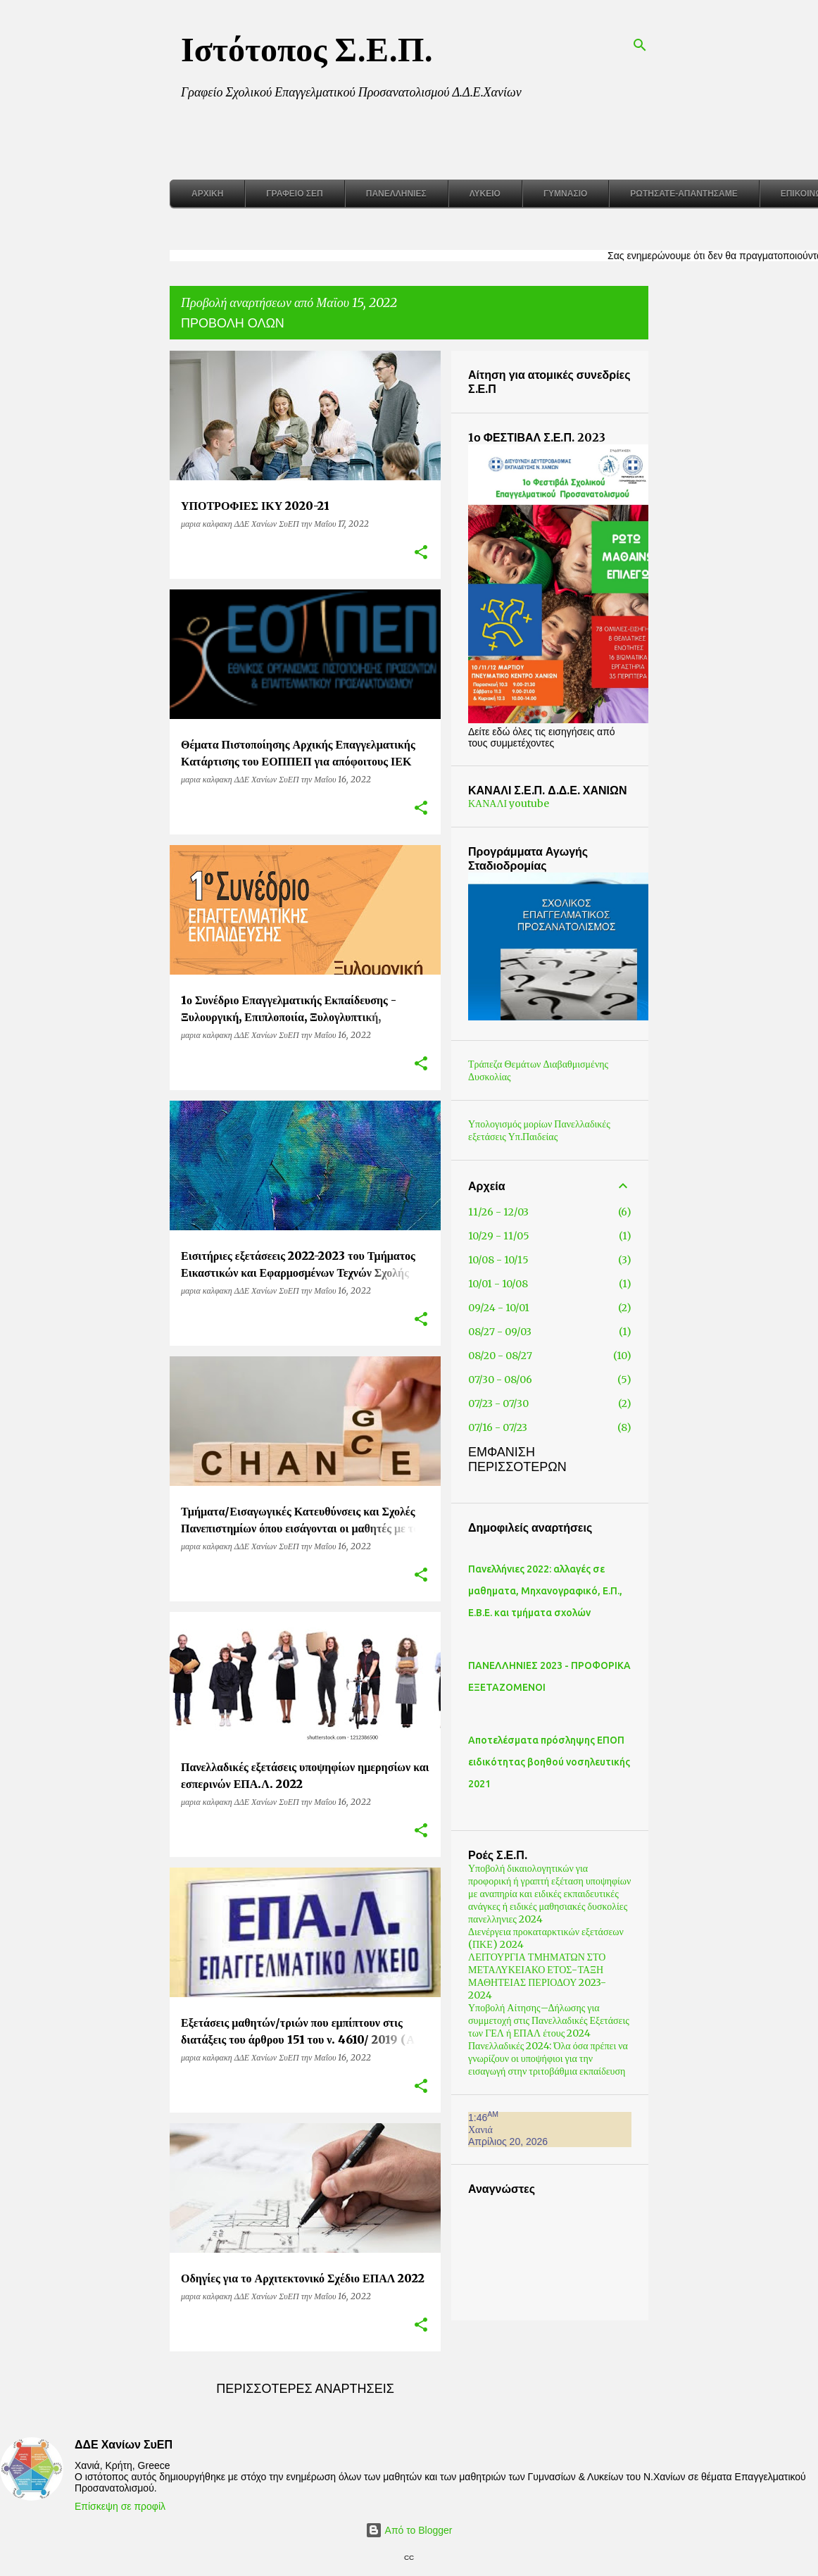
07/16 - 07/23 (522, 1427)
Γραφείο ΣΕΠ (294, 194)
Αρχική (207, 194)
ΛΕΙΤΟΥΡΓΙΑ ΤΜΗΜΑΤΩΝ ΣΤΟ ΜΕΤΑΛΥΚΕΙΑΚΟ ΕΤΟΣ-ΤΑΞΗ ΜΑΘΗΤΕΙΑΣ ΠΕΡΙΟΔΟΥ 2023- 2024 (562, 1976)
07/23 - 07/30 (523, 1403)
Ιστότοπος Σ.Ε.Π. (307, 49)
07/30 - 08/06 (525, 1379)
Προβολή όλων (232, 323)
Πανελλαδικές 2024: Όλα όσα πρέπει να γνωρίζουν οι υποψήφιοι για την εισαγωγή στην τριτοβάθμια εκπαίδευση (573, 2058)
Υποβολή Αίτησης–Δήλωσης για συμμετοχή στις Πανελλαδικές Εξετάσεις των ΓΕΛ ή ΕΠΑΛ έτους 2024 (573, 2020)
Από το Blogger (408, 2530)
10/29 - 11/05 (523, 1236)
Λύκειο (485, 194)
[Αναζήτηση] (639, 45)
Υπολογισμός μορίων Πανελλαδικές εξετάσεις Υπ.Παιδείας (564, 1130)
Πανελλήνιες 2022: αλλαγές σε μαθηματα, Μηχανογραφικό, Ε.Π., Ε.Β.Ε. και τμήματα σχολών (570, 1590)
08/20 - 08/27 (525, 1355)
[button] (421, 553)
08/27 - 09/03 (524, 1331)
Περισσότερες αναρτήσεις (305, 2389)
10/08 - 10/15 (523, 1259)
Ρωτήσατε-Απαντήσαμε (683, 194)
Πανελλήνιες (396, 194)
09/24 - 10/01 (523, 1307)
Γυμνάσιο (565, 194)
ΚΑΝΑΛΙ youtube (533, 803)
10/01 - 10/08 (523, 1283)
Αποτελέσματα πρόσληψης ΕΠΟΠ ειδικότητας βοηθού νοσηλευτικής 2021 (574, 1761)
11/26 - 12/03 (523, 1212)
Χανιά (505, 2129)
